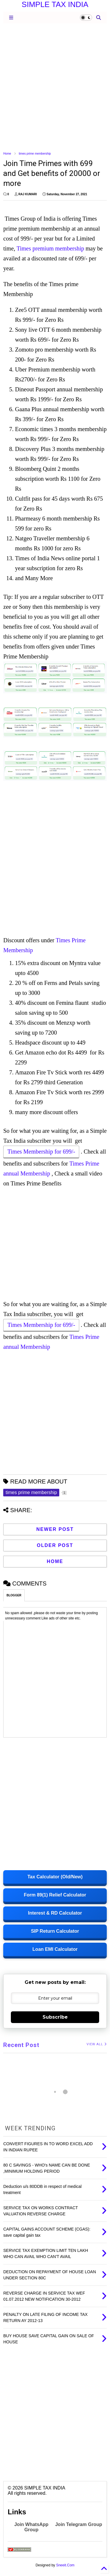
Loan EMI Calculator (55, 1949)
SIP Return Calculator (55, 1931)
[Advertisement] (55, 87)
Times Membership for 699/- (41, 1152)
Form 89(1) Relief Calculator (55, 1894)
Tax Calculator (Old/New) (54, 1876)
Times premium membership (50, 248)
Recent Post (21, 2044)
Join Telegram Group (78, 2524)
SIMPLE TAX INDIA (55, 4)
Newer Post (55, 1529)
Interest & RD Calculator (55, 1913)
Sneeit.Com (65, 2565)
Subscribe (55, 2017)
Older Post (55, 1545)
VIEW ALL (97, 2044)
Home (7, 153)
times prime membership (35, 153)
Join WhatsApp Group (31, 2527)
